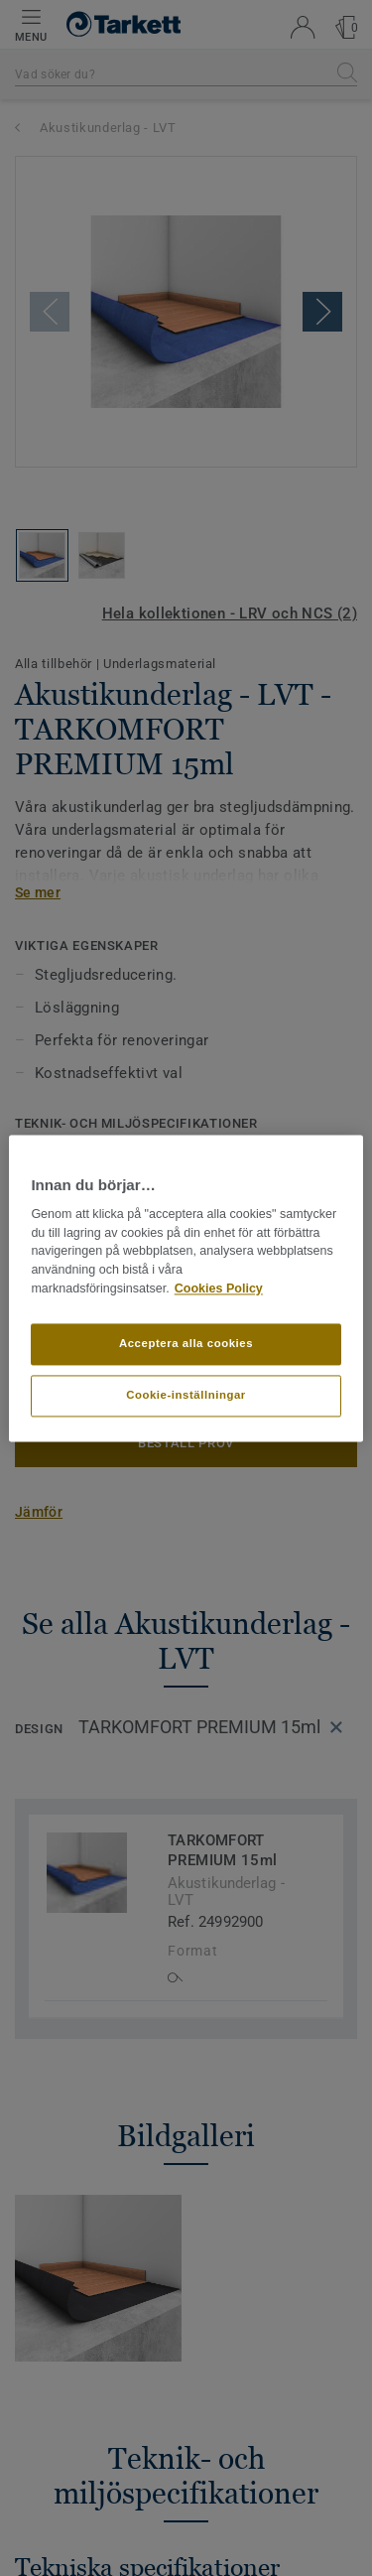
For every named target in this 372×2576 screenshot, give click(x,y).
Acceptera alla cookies (186, 1343)
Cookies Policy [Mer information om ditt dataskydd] (219, 1288)
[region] (185, 1288)
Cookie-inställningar (186, 1395)
